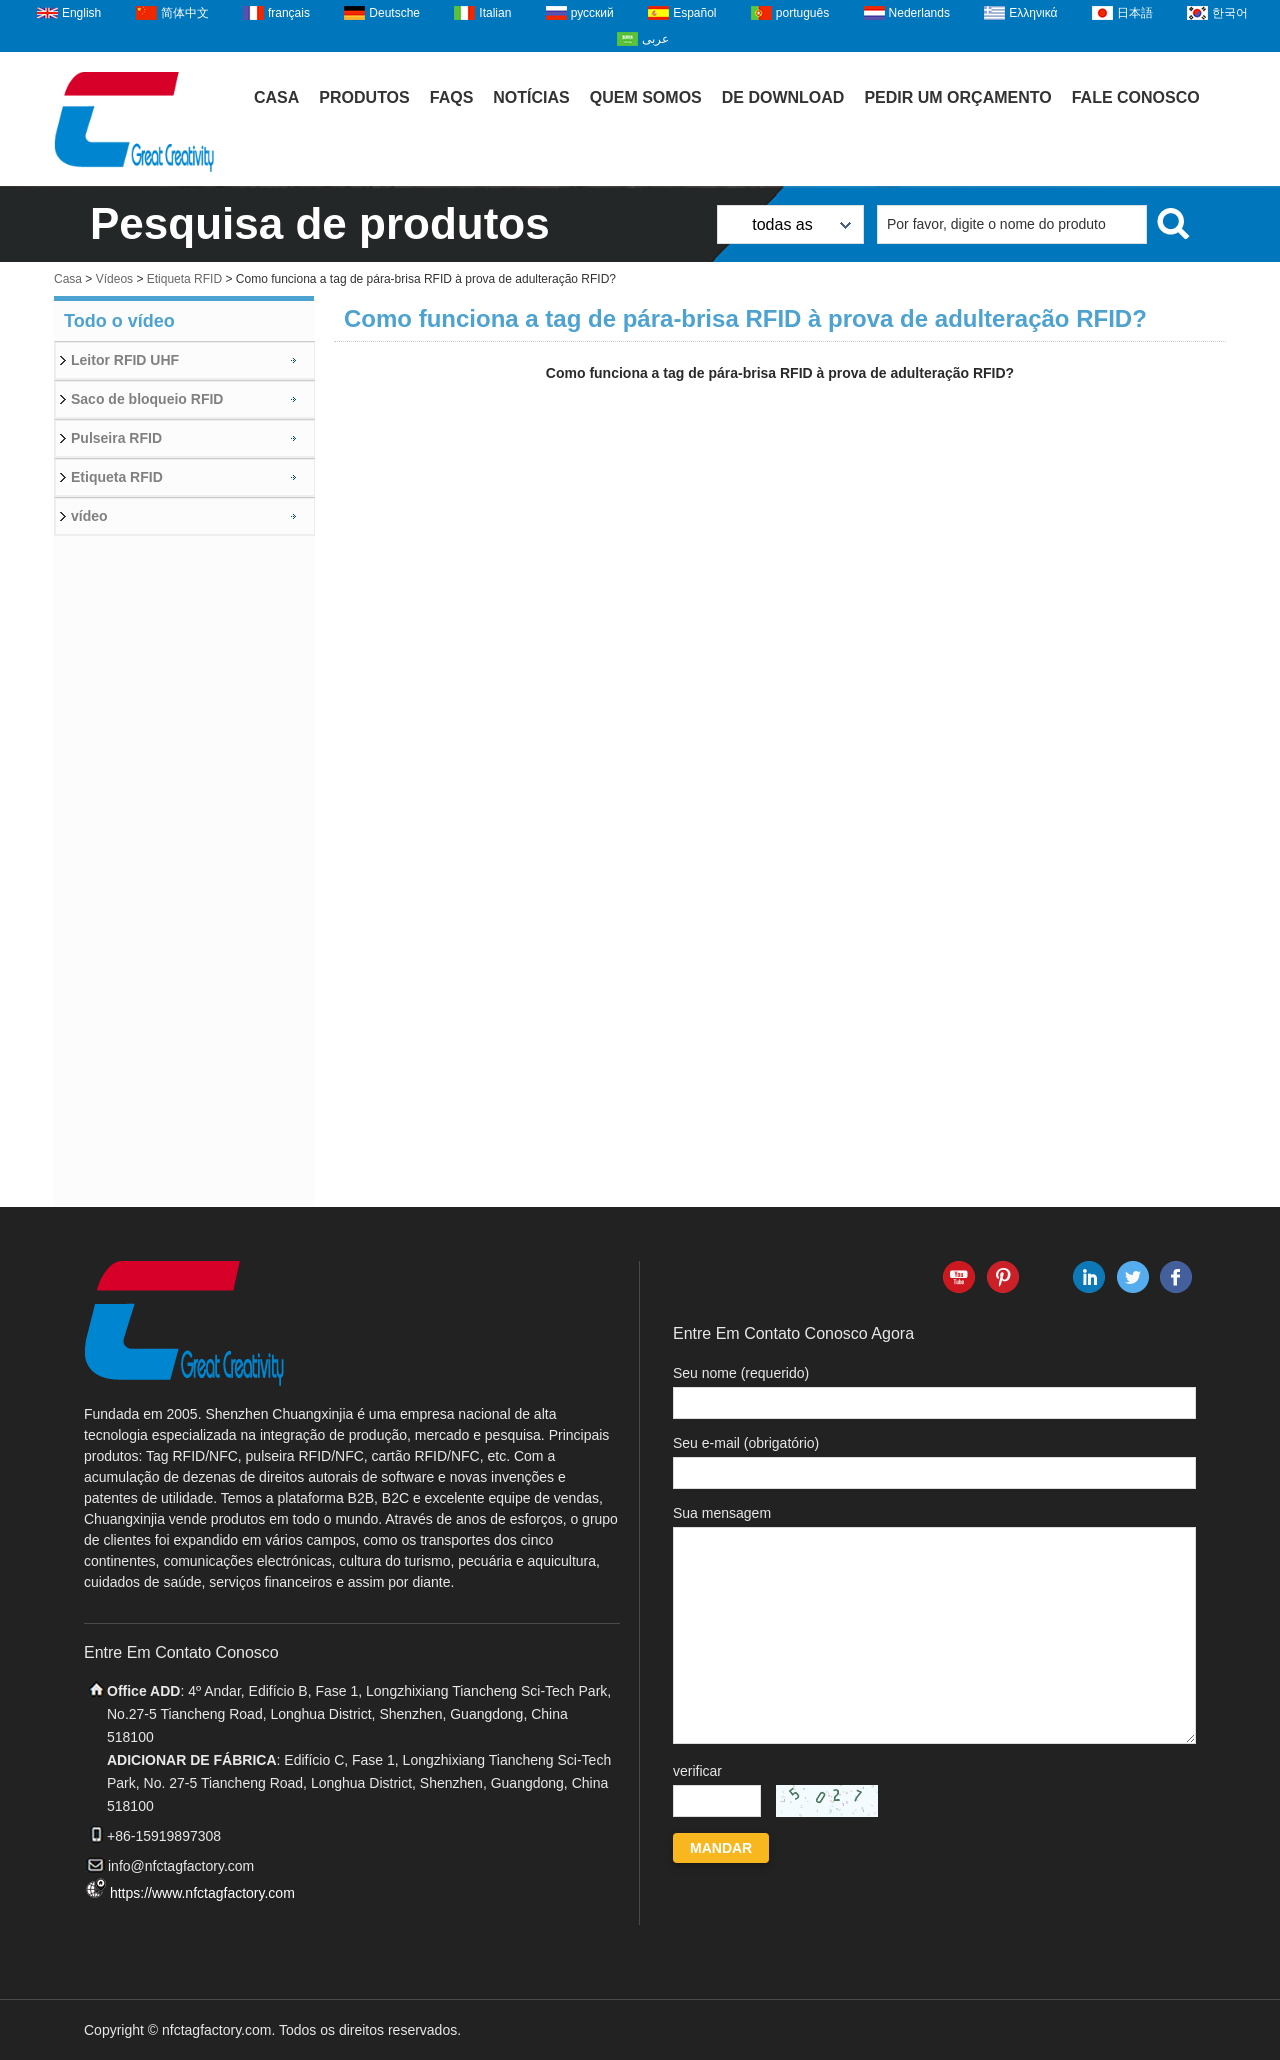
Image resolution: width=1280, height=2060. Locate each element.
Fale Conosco (1136, 97)
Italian (495, 13)
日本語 (1135, 13)
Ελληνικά (1033, 13)
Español (694, 13)
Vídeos (114, 279)
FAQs (452, 97)
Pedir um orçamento (957, 97)
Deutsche (394, 13)
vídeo (89, 516)
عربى (655, 39)
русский (592, 13)
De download (783, 97)
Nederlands (919, 13)
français (289, 13)
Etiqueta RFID (184, 279)
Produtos (364, 97)
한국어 (1230, 13)
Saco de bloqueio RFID (147, 399)
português (802, 13)
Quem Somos (646, 97)
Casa (276, 97)
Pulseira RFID (116, 438)
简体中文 (185, 13)
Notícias (531, 97)
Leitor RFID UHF (125, 360)
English (81, 13)
